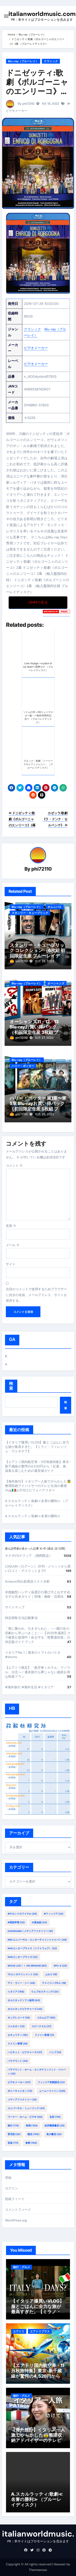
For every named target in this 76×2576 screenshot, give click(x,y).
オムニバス (54, 907)
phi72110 (41, 869)
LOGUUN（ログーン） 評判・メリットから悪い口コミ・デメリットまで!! (38, 1568)
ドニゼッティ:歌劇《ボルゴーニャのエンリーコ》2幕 (22, 819)
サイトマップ (15, 1607)
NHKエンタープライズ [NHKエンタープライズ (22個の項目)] (23, 1957)
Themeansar (38, 2570)
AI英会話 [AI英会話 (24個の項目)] (39, 1922)
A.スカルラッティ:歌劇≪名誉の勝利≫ (33, 1516)
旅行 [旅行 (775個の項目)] (13, 2125)
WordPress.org (16, 2220)
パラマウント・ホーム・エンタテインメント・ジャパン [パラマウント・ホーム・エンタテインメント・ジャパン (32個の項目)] (37, 2071)
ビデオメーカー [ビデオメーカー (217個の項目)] (19, 2082)
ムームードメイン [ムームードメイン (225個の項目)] (52, 2091)
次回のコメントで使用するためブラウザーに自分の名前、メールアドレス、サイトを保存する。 (36, 1295)
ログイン (11, 2188)
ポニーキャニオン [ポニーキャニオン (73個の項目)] (20, 2091)
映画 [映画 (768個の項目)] (32, 2125)
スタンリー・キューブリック (30, 913)
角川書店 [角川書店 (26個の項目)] (54, 2134)
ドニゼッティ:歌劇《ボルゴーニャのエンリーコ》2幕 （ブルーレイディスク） (38, 91)
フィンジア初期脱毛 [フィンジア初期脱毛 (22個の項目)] (51, 2082)
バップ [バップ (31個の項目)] (55, 2052)
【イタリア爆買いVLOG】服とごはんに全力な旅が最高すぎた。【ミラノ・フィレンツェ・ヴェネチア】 (37, 1446)
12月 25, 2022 (44, 1114)
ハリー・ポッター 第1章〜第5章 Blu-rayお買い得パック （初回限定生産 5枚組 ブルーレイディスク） (38, 1106)
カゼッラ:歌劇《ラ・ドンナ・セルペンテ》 (54, 819)
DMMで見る (38, 602)
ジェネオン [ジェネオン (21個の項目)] (16, 2026)
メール (13, 1245)
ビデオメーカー (16, 111)
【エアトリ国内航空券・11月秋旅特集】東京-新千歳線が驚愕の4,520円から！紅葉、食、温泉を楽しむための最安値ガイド (38, 1466)
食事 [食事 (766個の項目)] (31, 2143)
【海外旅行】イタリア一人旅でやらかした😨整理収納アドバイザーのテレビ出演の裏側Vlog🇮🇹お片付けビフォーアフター (38, 1485)
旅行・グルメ (21, 2267)
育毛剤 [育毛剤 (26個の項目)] (14, 2134)
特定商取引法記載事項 (21, 1618)
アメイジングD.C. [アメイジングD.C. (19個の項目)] (54, 1983)
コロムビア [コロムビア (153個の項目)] (46, 2017)
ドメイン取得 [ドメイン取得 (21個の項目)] (44, 2035)
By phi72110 (20, 104)
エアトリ (18, 2331)
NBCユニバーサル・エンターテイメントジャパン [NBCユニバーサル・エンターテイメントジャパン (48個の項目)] (37, 1939)
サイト (10, 1264)
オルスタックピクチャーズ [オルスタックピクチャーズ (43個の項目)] (25, 2009)
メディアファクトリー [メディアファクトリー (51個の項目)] (22, 2099)
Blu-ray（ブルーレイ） (23, 61)
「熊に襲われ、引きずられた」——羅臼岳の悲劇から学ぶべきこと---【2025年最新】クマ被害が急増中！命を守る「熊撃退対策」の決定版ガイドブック (38, 1635)
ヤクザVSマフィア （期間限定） (28, 1556)
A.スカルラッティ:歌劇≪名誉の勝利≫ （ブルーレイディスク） (37, 2499)
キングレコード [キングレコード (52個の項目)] (19, 2017)
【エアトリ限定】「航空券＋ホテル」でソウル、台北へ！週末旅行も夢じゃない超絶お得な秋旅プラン (37, 1672)
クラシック (51, 61)
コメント (14, 1165)
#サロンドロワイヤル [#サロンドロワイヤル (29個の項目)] (22, 1913)
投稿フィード (15, 2199)
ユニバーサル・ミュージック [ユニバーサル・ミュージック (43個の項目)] (26, 2108)
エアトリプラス (40, 2331)
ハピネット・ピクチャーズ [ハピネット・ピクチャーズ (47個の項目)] (25, 2052)
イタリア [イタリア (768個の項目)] (16, 1991)
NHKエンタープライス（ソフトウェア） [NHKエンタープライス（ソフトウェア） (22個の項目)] (32, 1948)
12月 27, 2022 (44, 1038)
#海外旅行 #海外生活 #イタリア (29, 1687)
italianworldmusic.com (42, 14)
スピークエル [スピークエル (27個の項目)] (41, 2026)
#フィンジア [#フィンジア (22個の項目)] (53, 1913)
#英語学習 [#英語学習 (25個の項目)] (16, 1922)
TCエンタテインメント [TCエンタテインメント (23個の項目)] (23, 1974)
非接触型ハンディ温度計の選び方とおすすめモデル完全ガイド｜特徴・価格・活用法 (37, 1594)
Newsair (60, 2564)
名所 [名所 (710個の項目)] (55, 2117)
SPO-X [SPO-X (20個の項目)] (60, 1965)
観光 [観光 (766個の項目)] (33, 2134)
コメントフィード (18, 2210)
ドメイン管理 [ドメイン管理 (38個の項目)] (18, 2043)
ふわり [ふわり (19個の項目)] (51, 1974)
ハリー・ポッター (23, 1066)
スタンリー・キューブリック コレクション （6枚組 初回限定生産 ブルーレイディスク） (37, 953)
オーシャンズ (55, 983)
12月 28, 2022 (44, 961)
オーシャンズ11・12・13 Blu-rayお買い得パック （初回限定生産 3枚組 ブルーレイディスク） (36, 1029)
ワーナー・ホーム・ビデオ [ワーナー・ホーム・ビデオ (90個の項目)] (25, 2117)
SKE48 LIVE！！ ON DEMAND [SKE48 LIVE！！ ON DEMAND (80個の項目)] (27, 1965)
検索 (11, 1386)
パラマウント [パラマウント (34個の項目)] (18, 2061)
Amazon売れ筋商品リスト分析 (27, 1581)
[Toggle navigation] (6, 16)
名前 (11, 1226)
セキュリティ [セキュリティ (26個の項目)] (18, 2035)
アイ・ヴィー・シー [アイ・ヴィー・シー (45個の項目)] (21, 1983)
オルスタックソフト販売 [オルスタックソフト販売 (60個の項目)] (24, 2000)
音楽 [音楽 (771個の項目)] (13, 2143)
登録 (8, 2178)
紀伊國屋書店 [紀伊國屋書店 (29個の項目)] (55, 2125)
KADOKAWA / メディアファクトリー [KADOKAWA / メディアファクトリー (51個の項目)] (30, 1931)
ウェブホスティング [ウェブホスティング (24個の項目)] (45, 1991)
